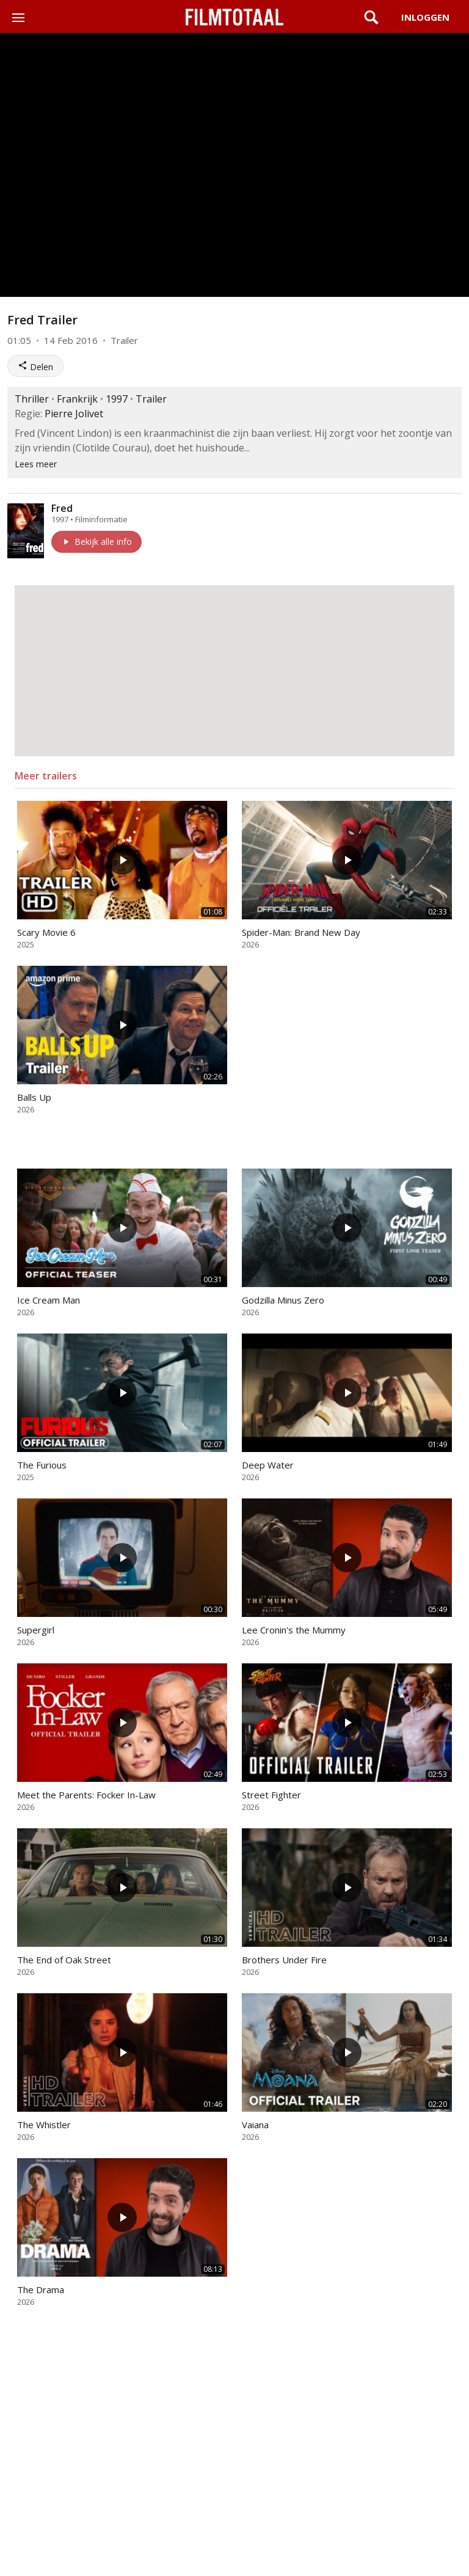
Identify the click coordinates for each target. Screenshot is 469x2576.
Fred (62, 508)
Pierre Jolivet (74, 413)
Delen (35, 366)
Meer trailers (46, 776)
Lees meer (36, 464)
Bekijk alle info (96, 541)
